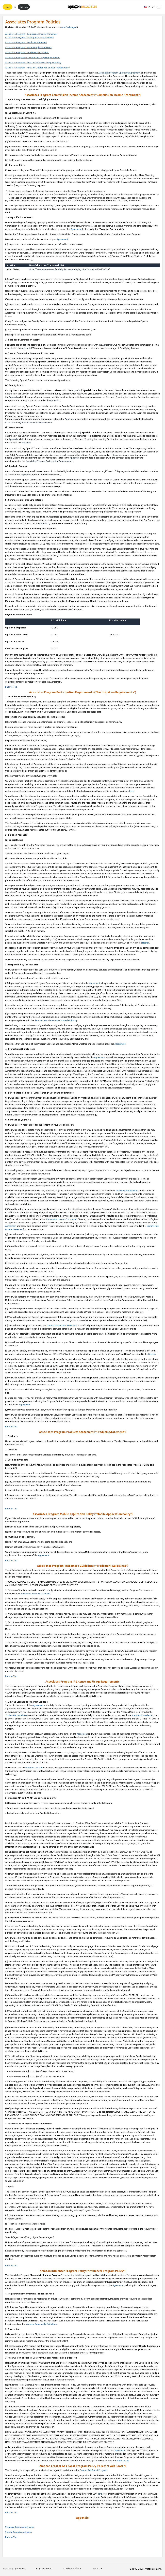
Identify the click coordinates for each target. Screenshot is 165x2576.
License (145, 942)
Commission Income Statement (61, 1219)
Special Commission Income (18, 2532)
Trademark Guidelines (127, 1190)
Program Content (34, 1767)
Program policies (44, 2568)
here (131, 791)
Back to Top (11, 686)
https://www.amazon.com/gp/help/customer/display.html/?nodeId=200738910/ (69, 269)
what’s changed (69, 27)
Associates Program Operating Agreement (119, 72)
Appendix (26, 348)
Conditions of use (72, 2568)
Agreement (76, 229)
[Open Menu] (158, 6)
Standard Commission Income (20, 2527)
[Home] (82, 6)
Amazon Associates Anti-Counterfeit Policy (55, 1020)
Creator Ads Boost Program (93, 2470)
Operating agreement (14, 2568)
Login (7, 6)
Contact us (97, 2568)
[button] (149, 7)
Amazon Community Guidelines (41, 2324)
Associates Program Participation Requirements (28, 422)
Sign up (24, 6)
